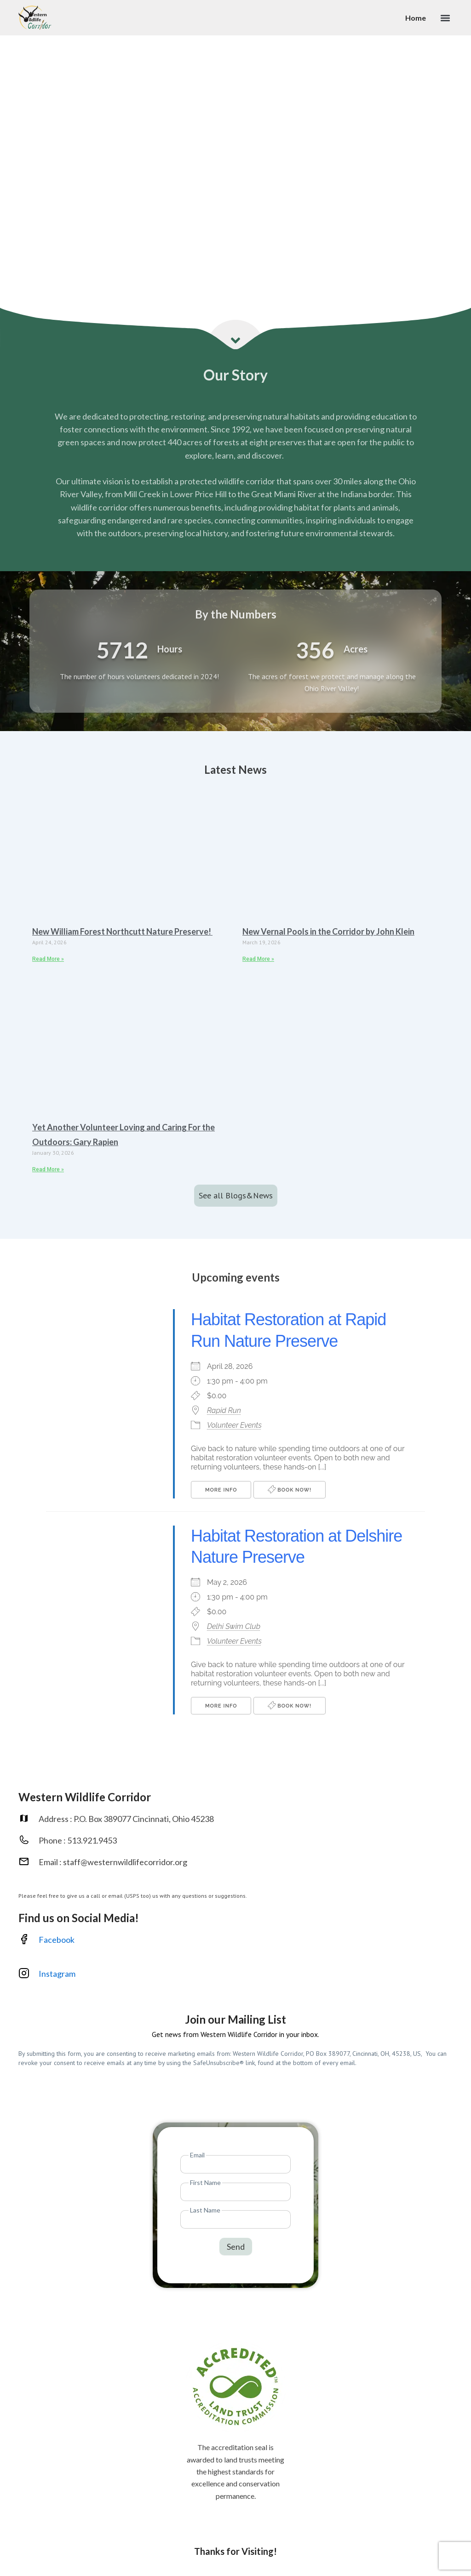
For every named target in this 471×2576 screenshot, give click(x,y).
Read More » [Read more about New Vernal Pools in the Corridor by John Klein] (258, 959)
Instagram (58, 1974)
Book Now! (290, 1489)
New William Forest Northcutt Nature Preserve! (122, 931)
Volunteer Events (234, 1425)
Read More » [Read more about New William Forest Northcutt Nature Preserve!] (48, 959)
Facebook (57, 1940)
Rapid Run (224, 1410)
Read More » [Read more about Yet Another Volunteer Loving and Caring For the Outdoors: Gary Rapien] (48, 1169)
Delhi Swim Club (233, 1626)
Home (415, 17)
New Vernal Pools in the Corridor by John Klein (328, 931)
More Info (221, 1490)
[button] (445, 17)
